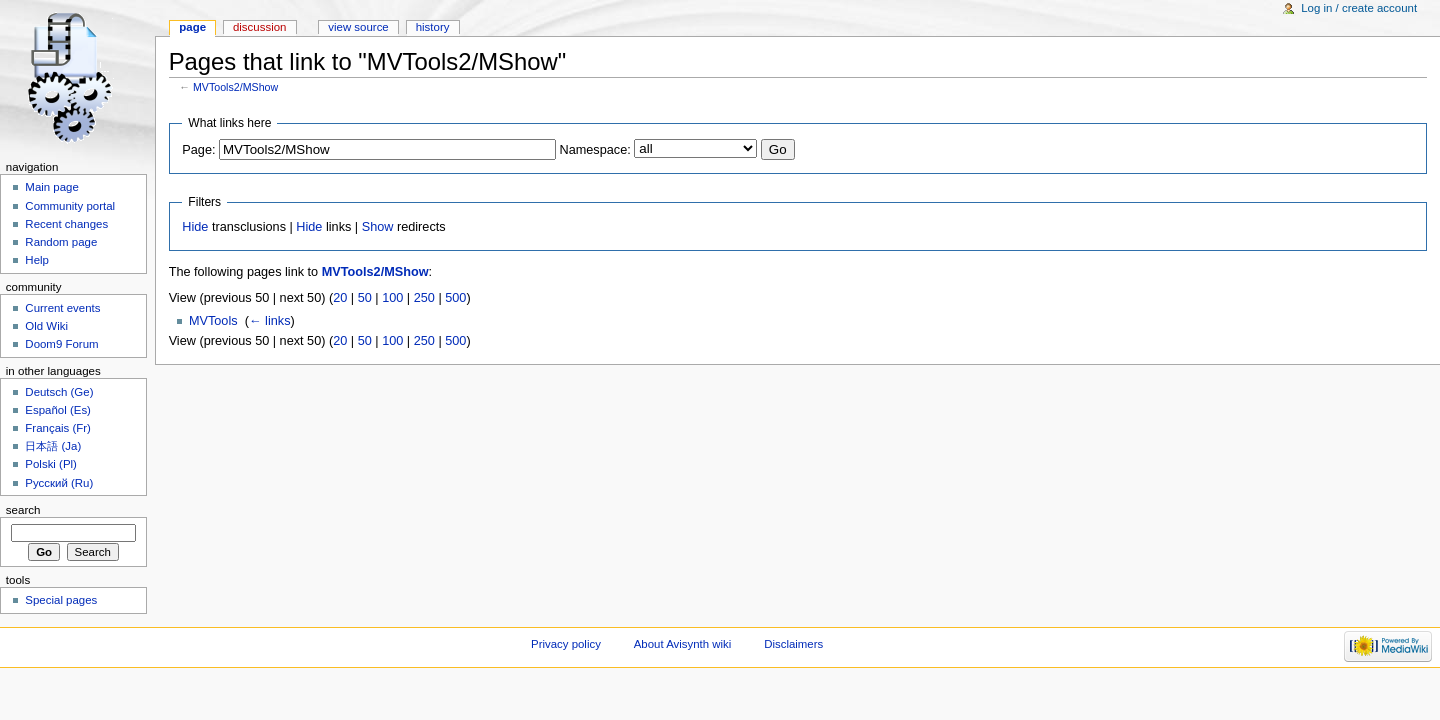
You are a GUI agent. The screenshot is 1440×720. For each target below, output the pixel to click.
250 (424, 298)
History (433, 27)
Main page (52, 187)
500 (455, 298)
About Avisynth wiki (683, 644)
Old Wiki (46, 326)
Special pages (61, 600)
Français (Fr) (58, 428)
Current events (62, 308)
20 (340, 298)
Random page (61, 242)
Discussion (259, 27)
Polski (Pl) (51, 464)
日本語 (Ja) (53, 446)
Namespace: (595, 150)
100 (392, 298)
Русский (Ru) (59, 483)
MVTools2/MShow (235, 87)
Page (192, 27)
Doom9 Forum (61, 344)
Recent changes (66, 224)
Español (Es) (58, 410)
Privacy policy (566, 644)
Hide (195, 227)
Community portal (70, 206)
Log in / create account (1359, 8)
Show (378, 227)
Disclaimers (793, 644)
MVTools (213, 321)
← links (270, 321)
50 (365, 298)
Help (37, 260)
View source (358, 27)
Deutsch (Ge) (59, 392)
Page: (198, 150)
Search (23, 510)
